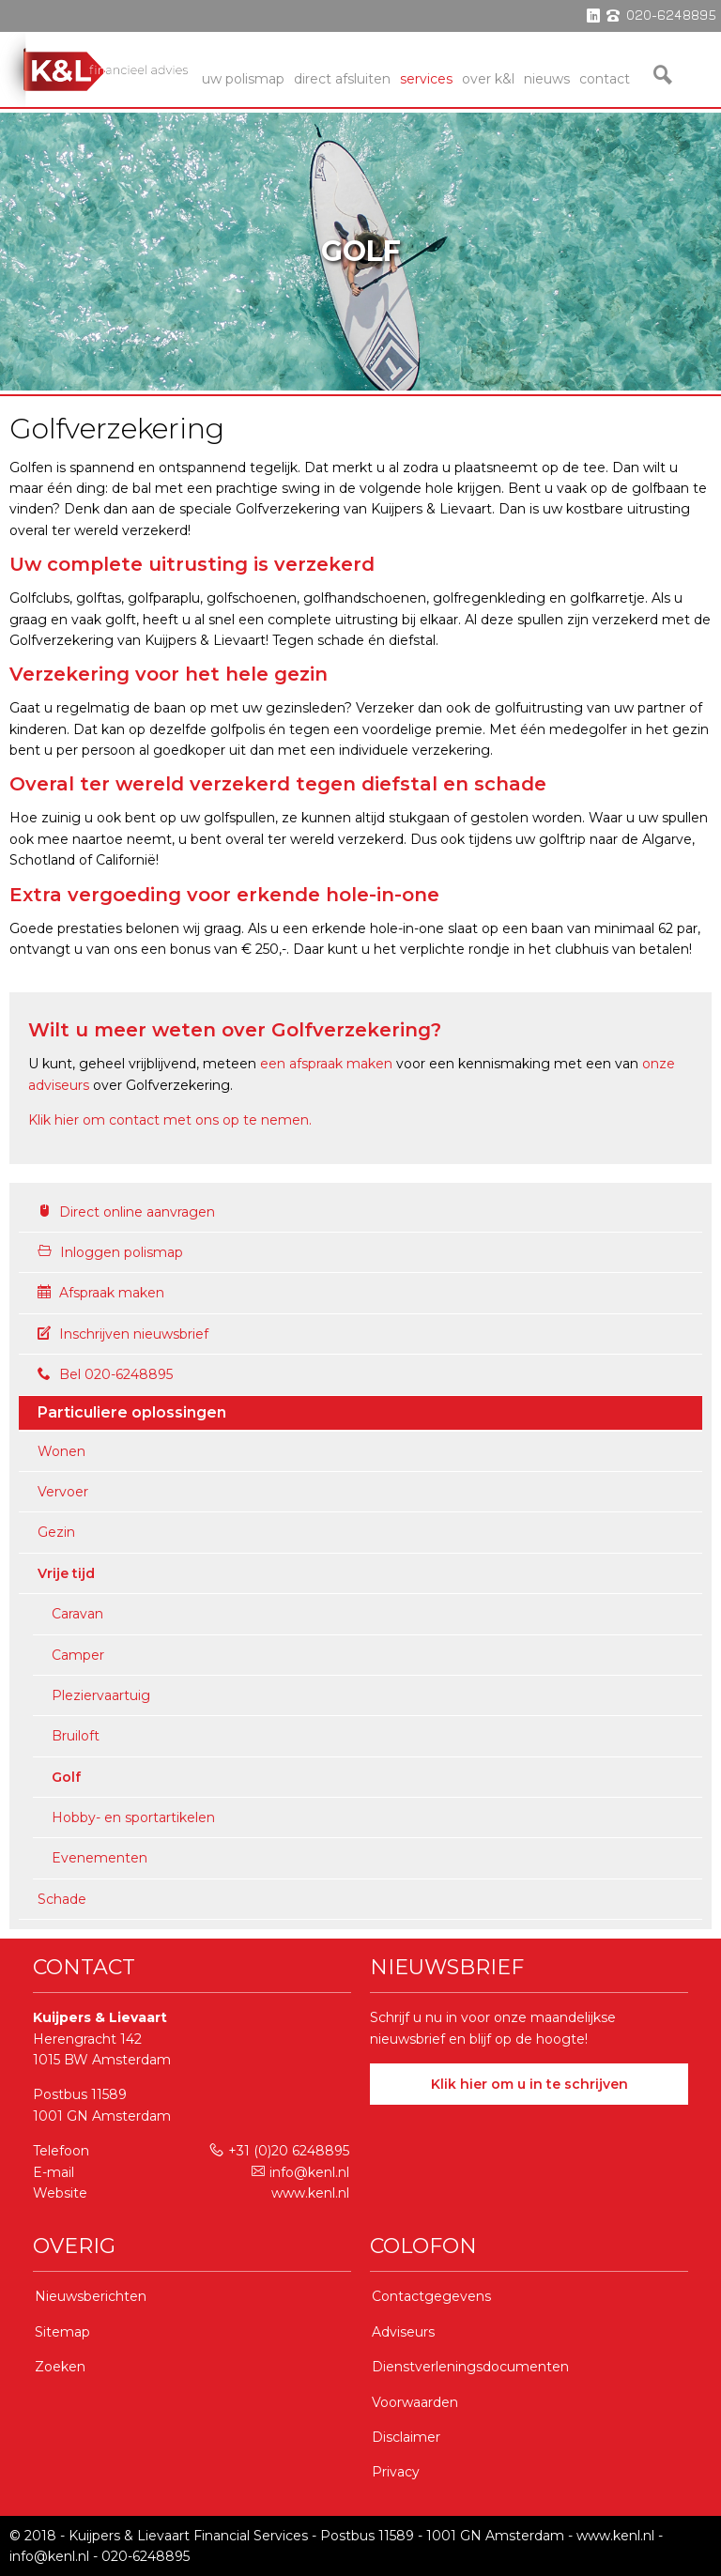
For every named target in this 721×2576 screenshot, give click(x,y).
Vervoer (63, 1491)
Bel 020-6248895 (105, 1374)
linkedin (593, 16)
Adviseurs (403, 2331)
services (426, 78)
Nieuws (547, 78)
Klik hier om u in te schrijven (529, 2084)
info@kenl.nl (300, 2172)
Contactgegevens (431, 2296)
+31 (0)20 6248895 (279, 2150)
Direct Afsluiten (342, 78)
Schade (62, 1899)
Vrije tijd (66, 1573)
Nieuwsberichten (90, 2296)
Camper (78, 1655)
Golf (66, 1777)
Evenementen (99, 1857)
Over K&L (488, 78)
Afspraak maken (101, 1292)
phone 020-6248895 (661, 16)
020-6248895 (145, 2556)
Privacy (396, 2471)
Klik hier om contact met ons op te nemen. (170, 1120)
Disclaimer (406, 2437)
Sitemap (62, 2331)
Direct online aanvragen (126, 1212)
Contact (604, 78)
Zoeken (60, 2366)
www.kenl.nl (310, 2193)
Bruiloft (76, 1735)
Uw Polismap (243, 78)
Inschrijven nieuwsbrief (123, 1334)
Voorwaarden (415, 2402)
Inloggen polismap (110, 1252)
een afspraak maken (326, 1063)
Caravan (77, 1613)
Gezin (56, 1532)
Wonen (61, 1451)
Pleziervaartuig (101, 1695)
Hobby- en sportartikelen (133, 1817)
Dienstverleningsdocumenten (470, 2366)
